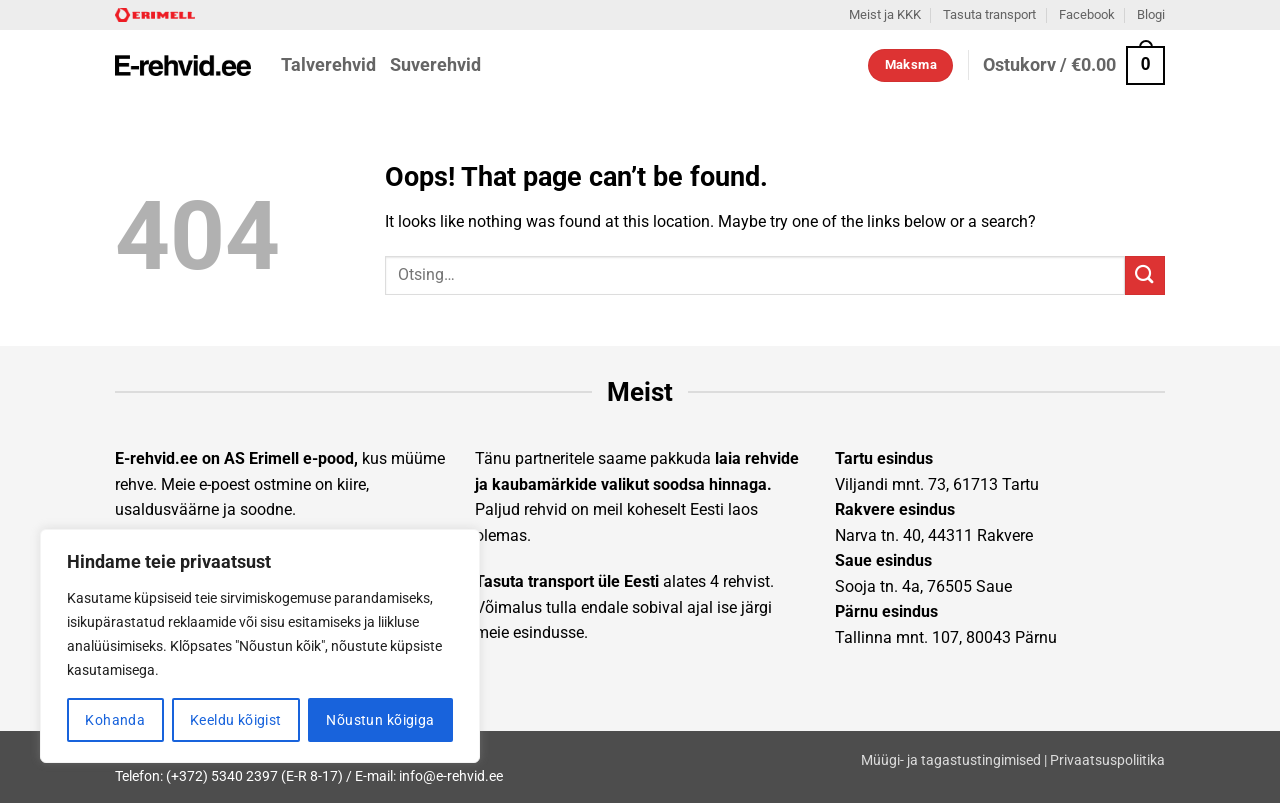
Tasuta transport (989, 14)
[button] (1074, 65)
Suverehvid (435, 65)
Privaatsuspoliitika (1107, 760)
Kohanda (115, 720)
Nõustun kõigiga (380, 720)
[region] (260, 646)
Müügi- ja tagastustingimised (951, 760)
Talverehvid (328, 65)
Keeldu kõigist (236, 720)
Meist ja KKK (885, 14)
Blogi (1151, 14)
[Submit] (1145, 275)
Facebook (1087, 14)
